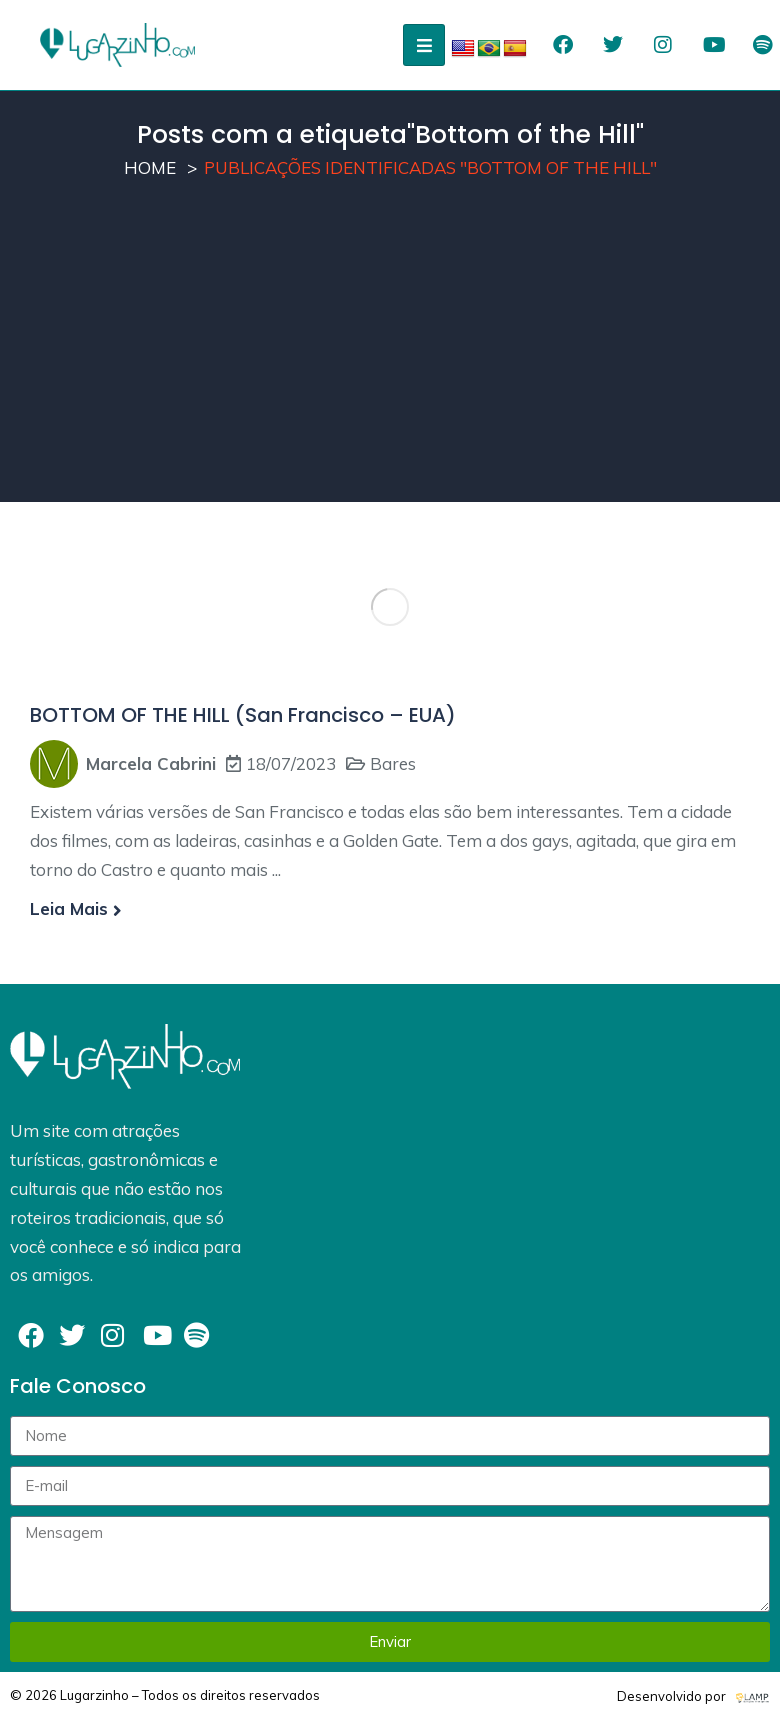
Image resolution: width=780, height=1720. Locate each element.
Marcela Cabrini (151, 763)
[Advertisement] (390, 362)
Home (150, 167)
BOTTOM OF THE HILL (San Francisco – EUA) (243, 715)
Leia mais (76, 908)
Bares (393, 763)
